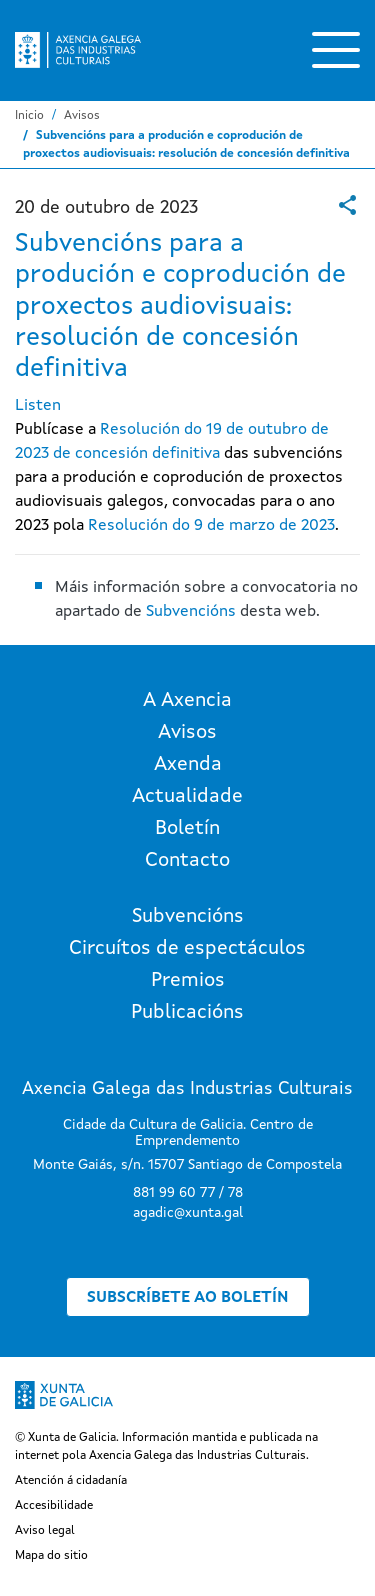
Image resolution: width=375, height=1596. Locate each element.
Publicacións (187, 1013)
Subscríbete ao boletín (188, 1298)
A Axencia (187, 701)
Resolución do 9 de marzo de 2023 (211, 526)
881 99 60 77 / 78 (188, 1193)
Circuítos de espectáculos (187, 949)
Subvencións (191, 612)
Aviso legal (45, 1531)
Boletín (187, 829)
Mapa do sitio (51, 1556)
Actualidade (187, 797)
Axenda (188, 765)
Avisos (82, 116)
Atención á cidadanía (71, 1481)
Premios (188, 981)
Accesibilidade (54, 1506)
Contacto (187, 861)
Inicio (29, 116)
